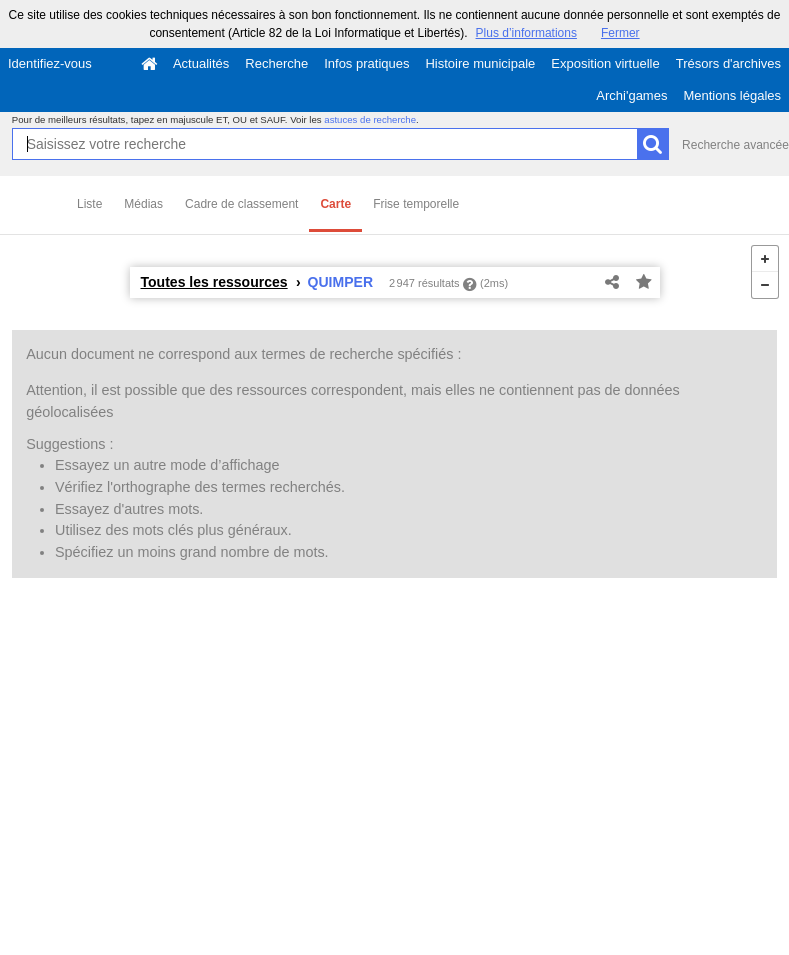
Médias (143, 204)
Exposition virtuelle (605, 63)
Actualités (201, 63)
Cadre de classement (241, 204)
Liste (89, 204)
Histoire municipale (480, 63)
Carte (335, 204)
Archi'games (631, 95)
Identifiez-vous (50, 63)
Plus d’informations (526, 33)
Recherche (276, 63)
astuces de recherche (370, 119)
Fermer (620, 33)
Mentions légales (732, 95)
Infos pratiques (366, 63)
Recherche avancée (735, 145)
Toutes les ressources (214, 282)
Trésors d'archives (728, 63)
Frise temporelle (416, 204)
